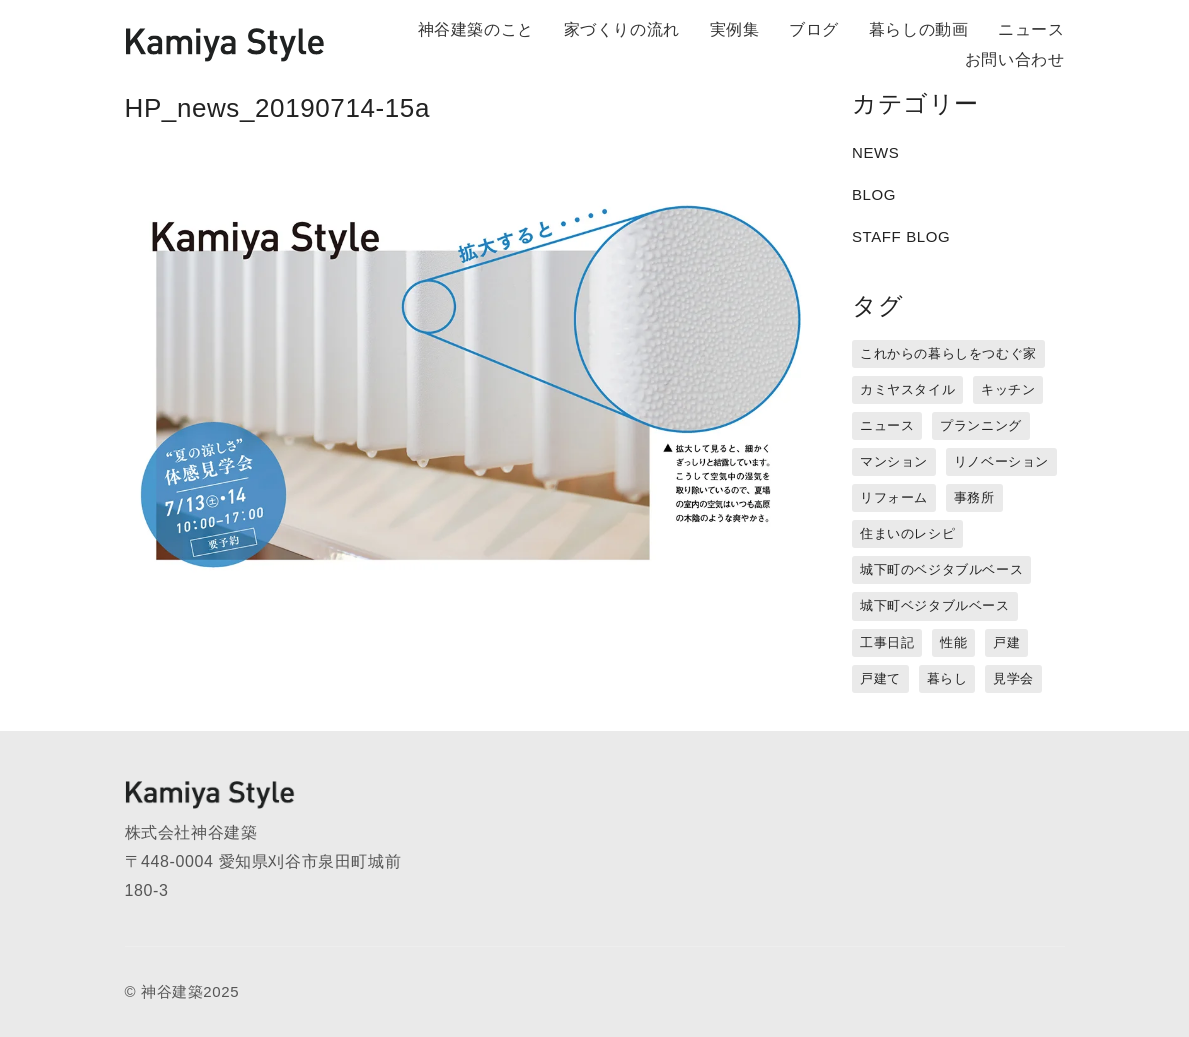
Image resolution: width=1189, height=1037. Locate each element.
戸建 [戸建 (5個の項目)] (1006, 642)
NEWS (875, 152)
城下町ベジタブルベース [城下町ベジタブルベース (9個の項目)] (935, 605)
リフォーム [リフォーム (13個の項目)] (894, 497)
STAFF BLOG (901, 236)
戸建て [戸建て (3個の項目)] (880, 678)
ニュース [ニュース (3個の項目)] (887, 425)
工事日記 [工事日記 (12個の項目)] (887, 642)
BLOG (874, 194)
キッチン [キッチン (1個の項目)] (1008, 389)
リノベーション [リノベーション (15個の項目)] (1001, 461)
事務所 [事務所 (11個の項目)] (974, 497)
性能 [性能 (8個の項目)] (953, 642)
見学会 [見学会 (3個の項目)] (1013, 678)
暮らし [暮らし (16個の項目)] (947, 678)
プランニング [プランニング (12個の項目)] (981, 425)
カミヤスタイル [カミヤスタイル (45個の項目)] (907, 389)
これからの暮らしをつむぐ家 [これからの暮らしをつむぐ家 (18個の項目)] (948, 353)
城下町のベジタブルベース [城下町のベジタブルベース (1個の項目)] (941, 569)
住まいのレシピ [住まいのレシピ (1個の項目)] (907, 533)
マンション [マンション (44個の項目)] (894, 461)
